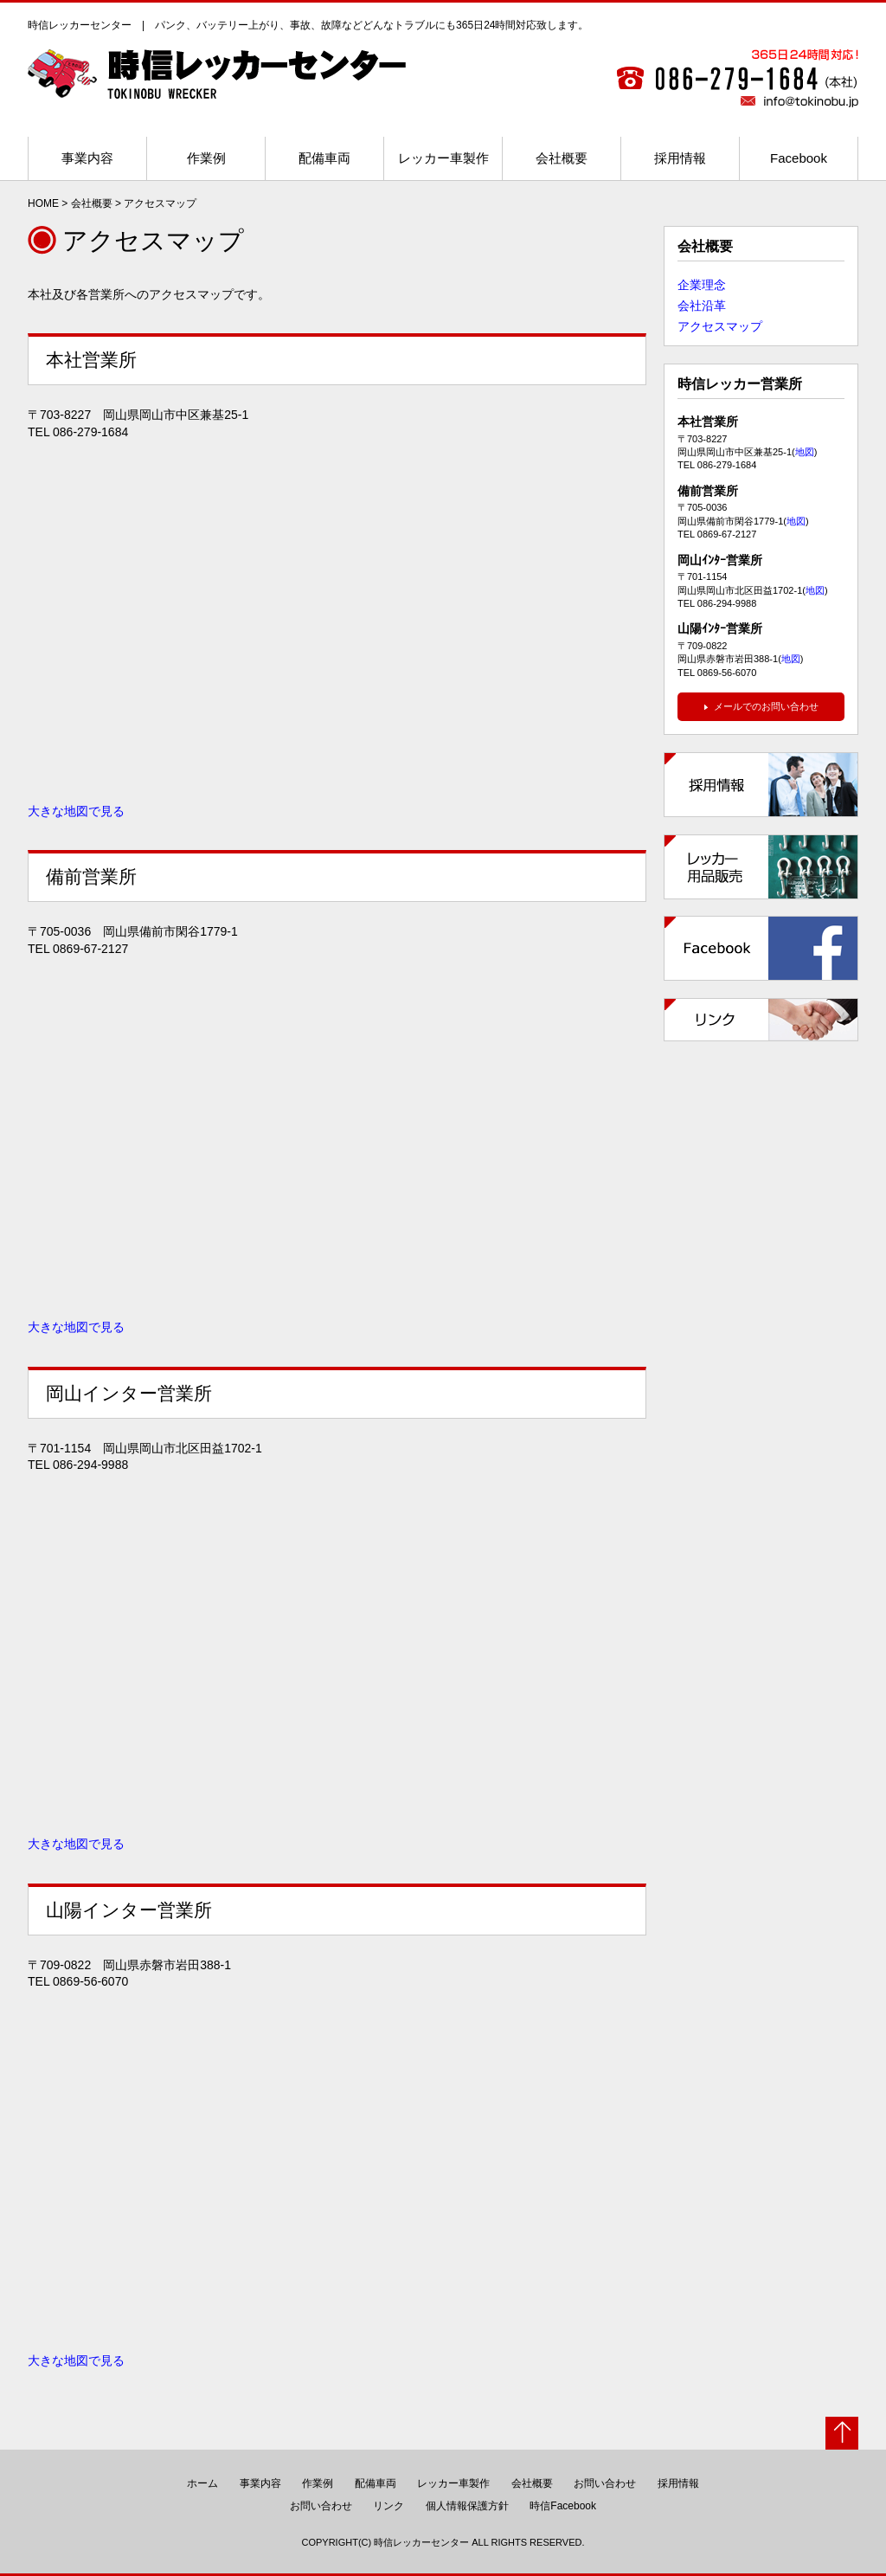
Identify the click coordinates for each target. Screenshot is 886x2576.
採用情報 (680, 158)
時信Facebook (563, 2506)
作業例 (206, 158)
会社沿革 (701, 305)
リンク (388, 2506)
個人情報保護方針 (467, 2506)
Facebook (798, 158)
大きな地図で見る (76, 811)
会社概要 (561, 158)
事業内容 (87, 158)
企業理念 (701, 285)
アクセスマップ (719, 326)
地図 (804, 452)
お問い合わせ (605, 2483)
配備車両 (324, 158)
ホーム (202, 2483)
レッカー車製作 (443, 158)
